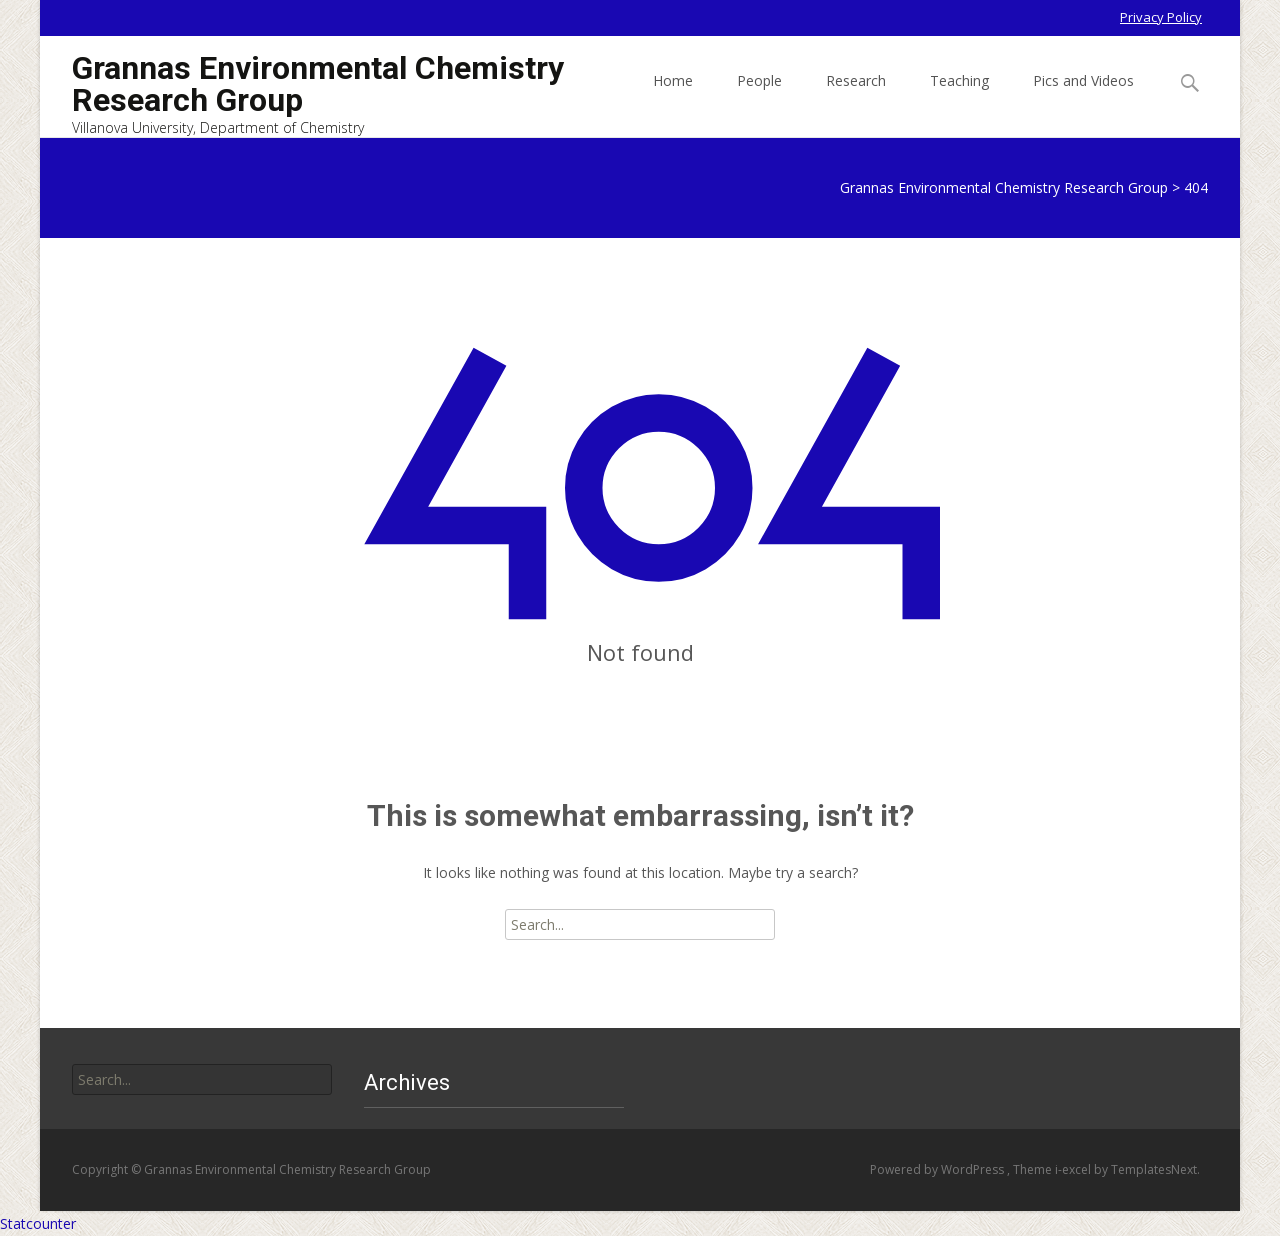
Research (856, 98)
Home (673, 98)
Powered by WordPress (938, 1169)
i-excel (1074, 1169)
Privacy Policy (1161, 17)
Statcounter (38, 1223)
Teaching (959, 98)
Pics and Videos (1083, 98)
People (759, 98)
